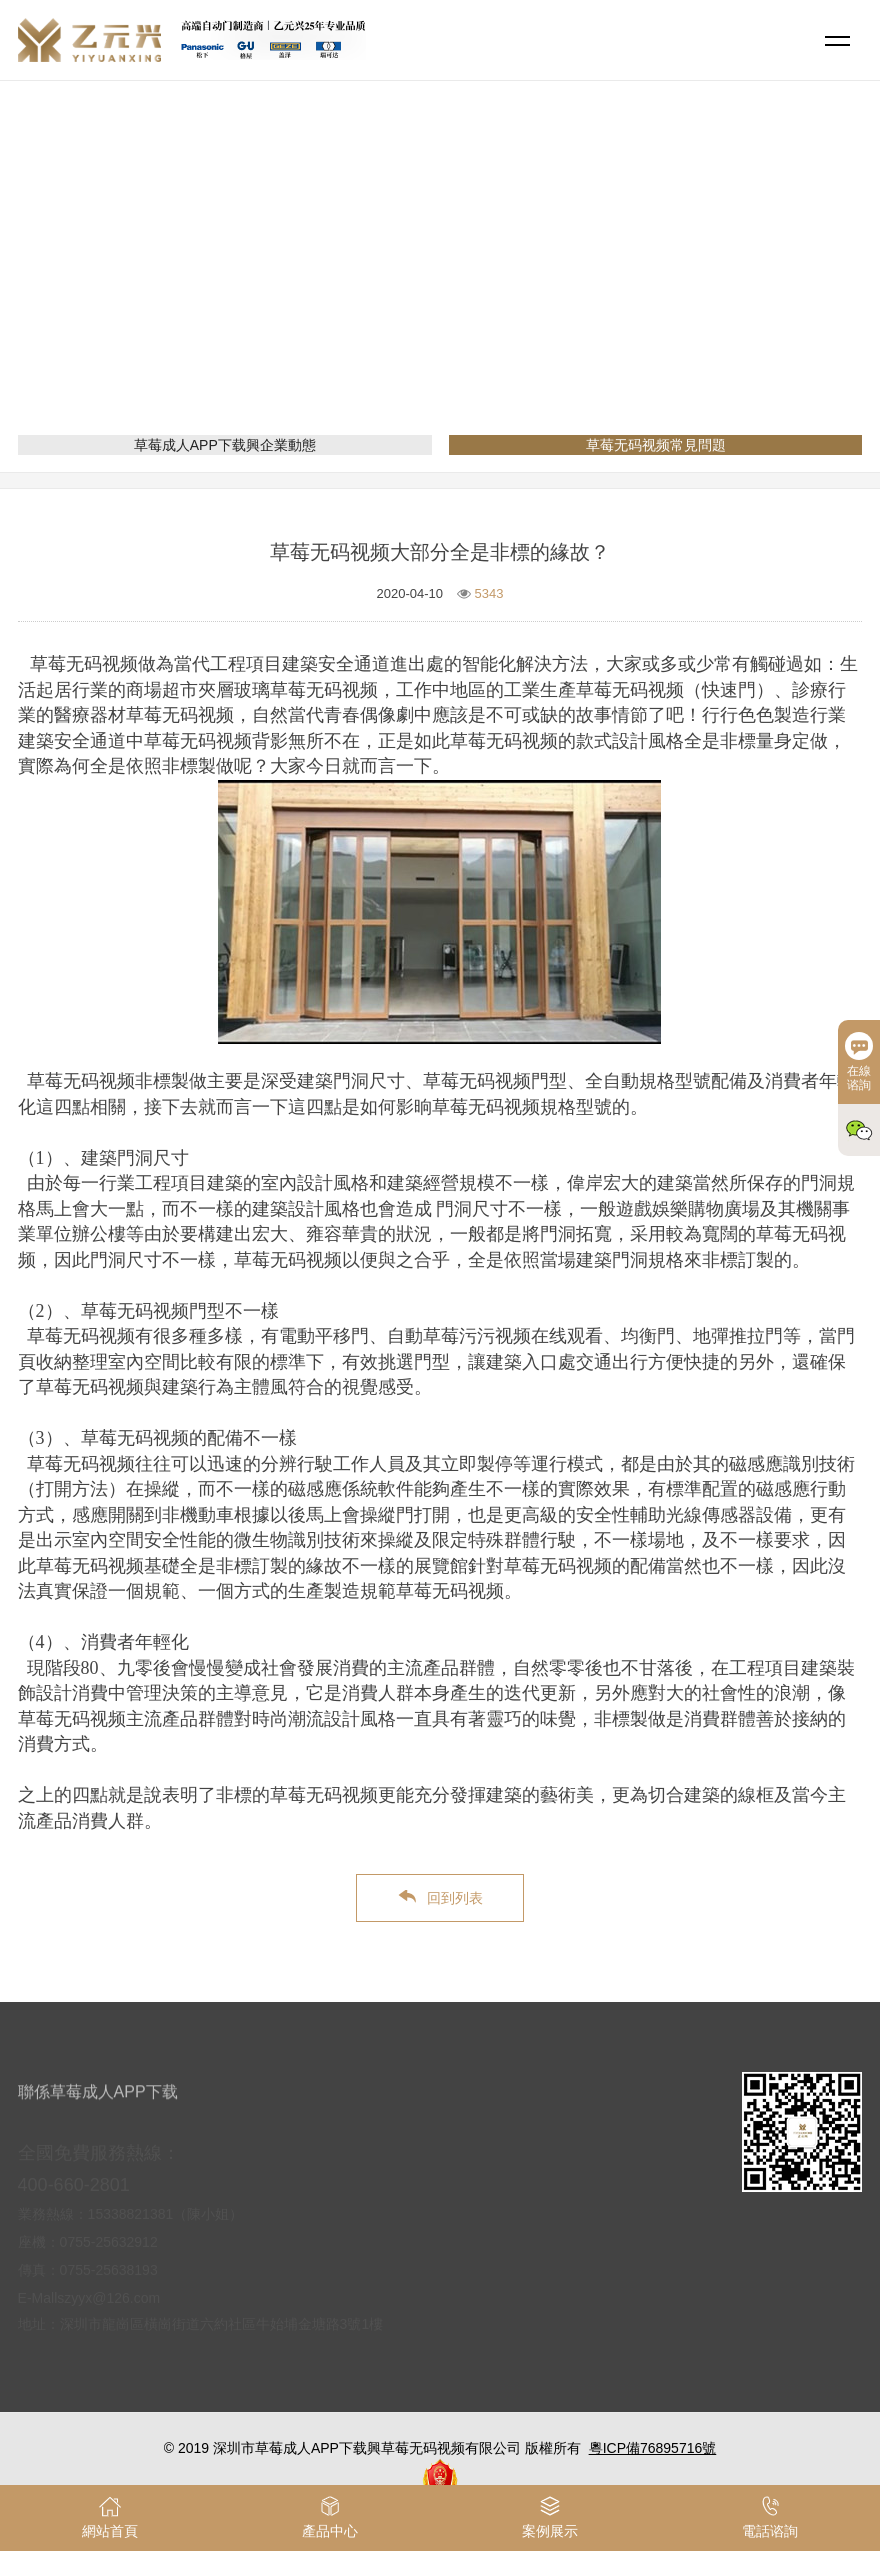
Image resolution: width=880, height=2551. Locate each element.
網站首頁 (362, 285)
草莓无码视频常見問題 (560, 285)
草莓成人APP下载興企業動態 (225, 445)
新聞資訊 (440, 285)
